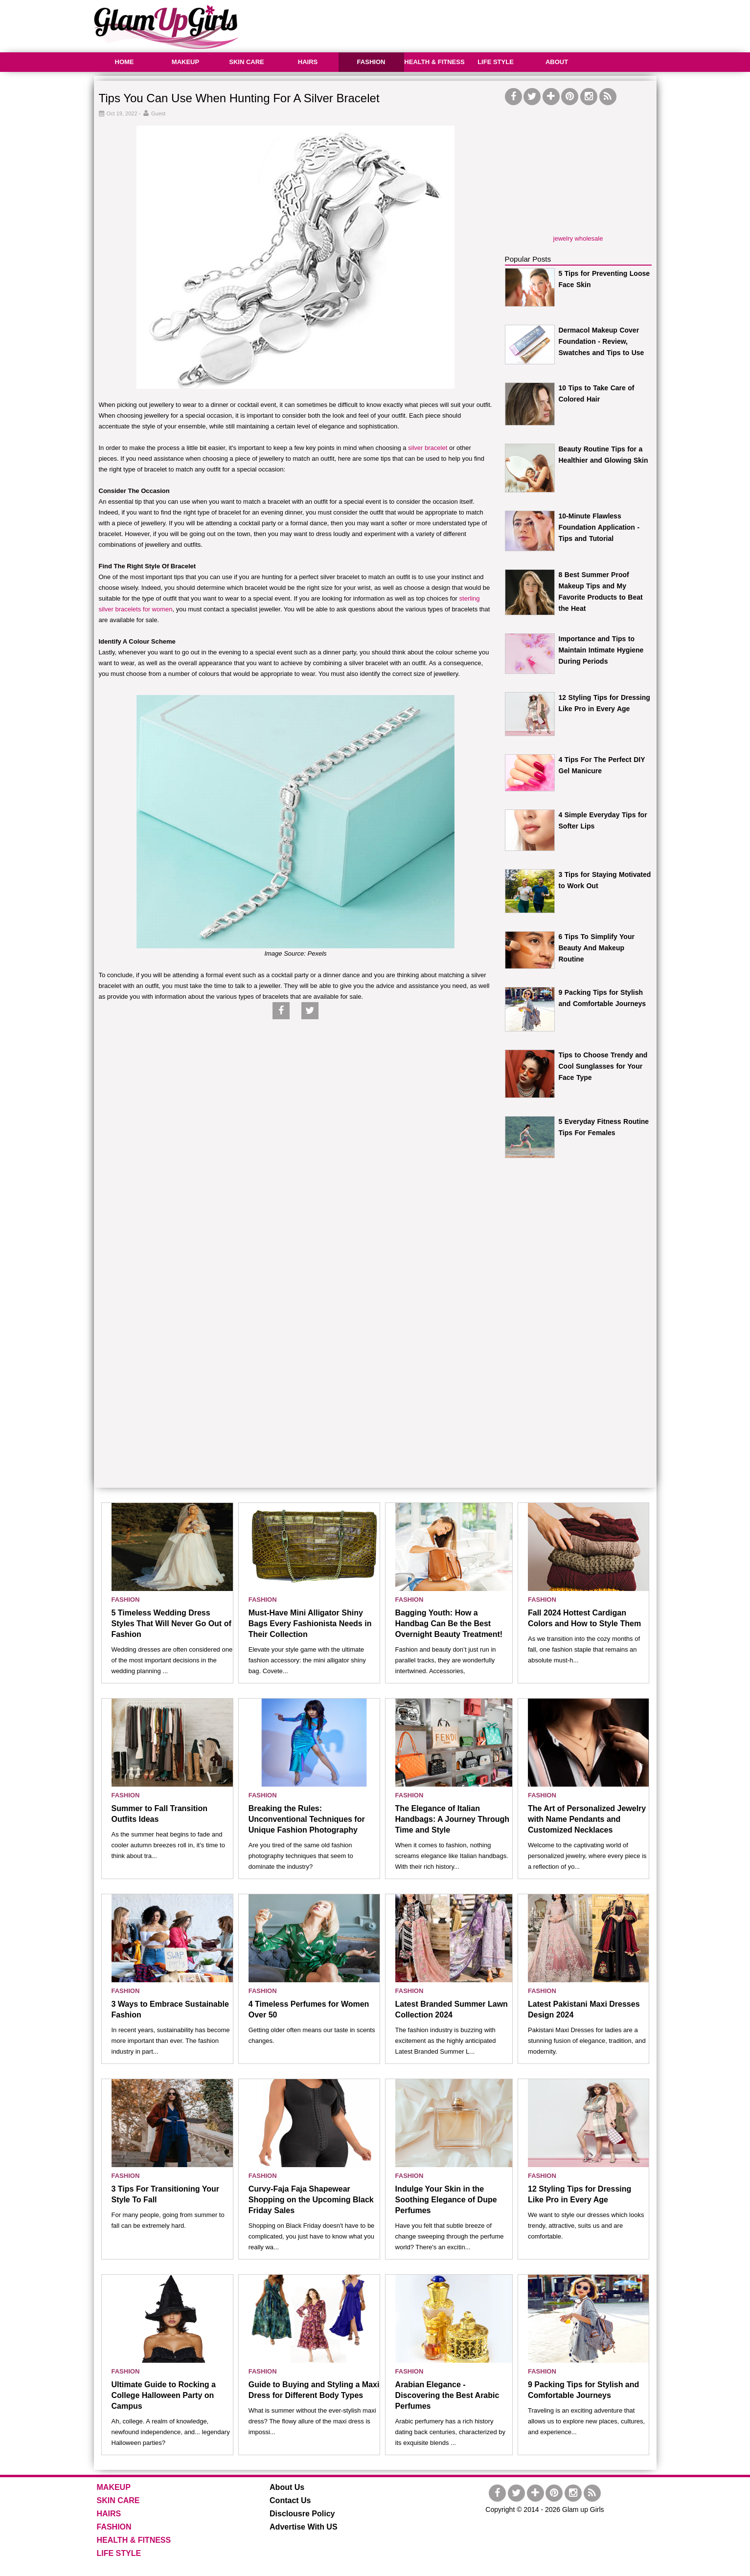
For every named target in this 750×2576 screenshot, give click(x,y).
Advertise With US (304, 2527)
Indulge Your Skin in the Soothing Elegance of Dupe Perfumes (446, 2200)
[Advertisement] (478, 24)
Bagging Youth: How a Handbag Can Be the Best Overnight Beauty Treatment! (449, 1623)
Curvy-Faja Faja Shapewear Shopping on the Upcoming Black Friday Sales (311, 2200)
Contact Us (290, 2500)
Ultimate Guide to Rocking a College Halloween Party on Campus (164, 2395)
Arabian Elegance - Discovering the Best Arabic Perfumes (447, 2395)
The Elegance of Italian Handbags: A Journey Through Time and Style (452, 1819)
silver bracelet (427, 447)
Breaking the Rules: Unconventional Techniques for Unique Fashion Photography (307, 1819)
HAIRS (308, 62)
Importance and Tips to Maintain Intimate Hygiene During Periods (601, 650)
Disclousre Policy (302, 2513)
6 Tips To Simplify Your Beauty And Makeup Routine (597, 948)
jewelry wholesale (578, 238)
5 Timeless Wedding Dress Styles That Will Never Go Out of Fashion (171, 1623)
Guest (158, 113)
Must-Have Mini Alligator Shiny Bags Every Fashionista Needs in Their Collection (310, 1623)
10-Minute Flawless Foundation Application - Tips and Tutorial (599, 527)
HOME (124, 62)
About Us (287, 2487)
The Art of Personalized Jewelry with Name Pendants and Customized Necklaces (587, 1819)
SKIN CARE (246, 62)
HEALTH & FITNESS (434, 62)
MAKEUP (185, 62)
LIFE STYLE (495, 62)
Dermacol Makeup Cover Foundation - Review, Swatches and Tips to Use (601, 341)
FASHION (371, 62)
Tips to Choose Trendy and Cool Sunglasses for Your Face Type (603, 1066)
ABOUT (556, 62)
